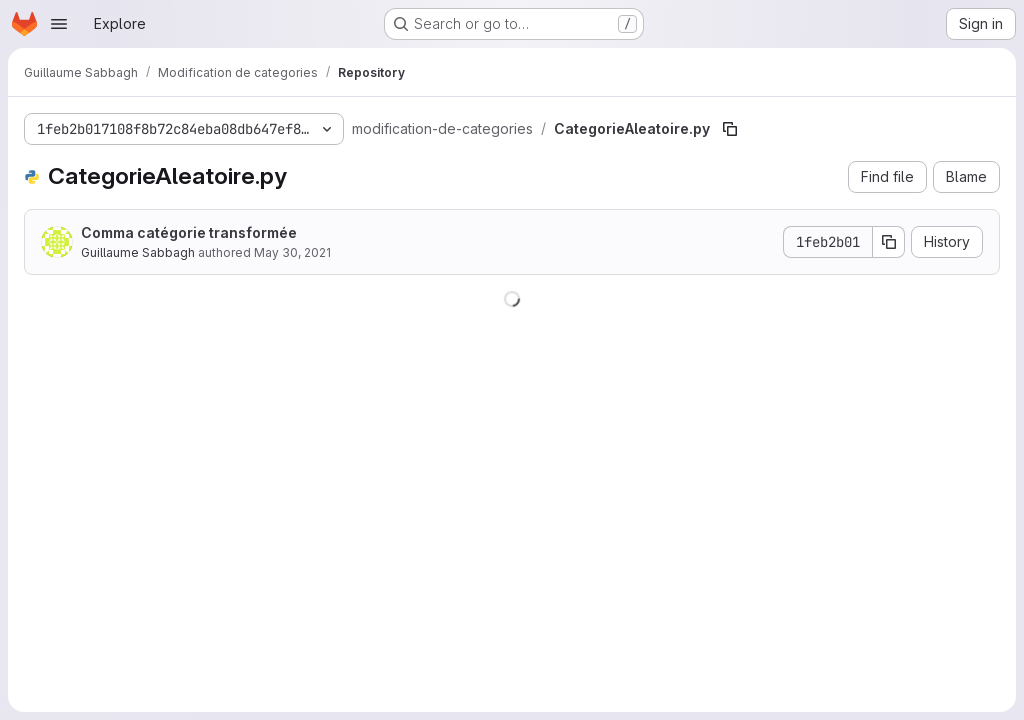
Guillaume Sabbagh (138, 252)
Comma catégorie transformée (189, 232)
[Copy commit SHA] (889, 242)
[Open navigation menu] (59, 24)
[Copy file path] (730, 129)
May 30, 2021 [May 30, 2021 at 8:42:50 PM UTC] (292, 252)
